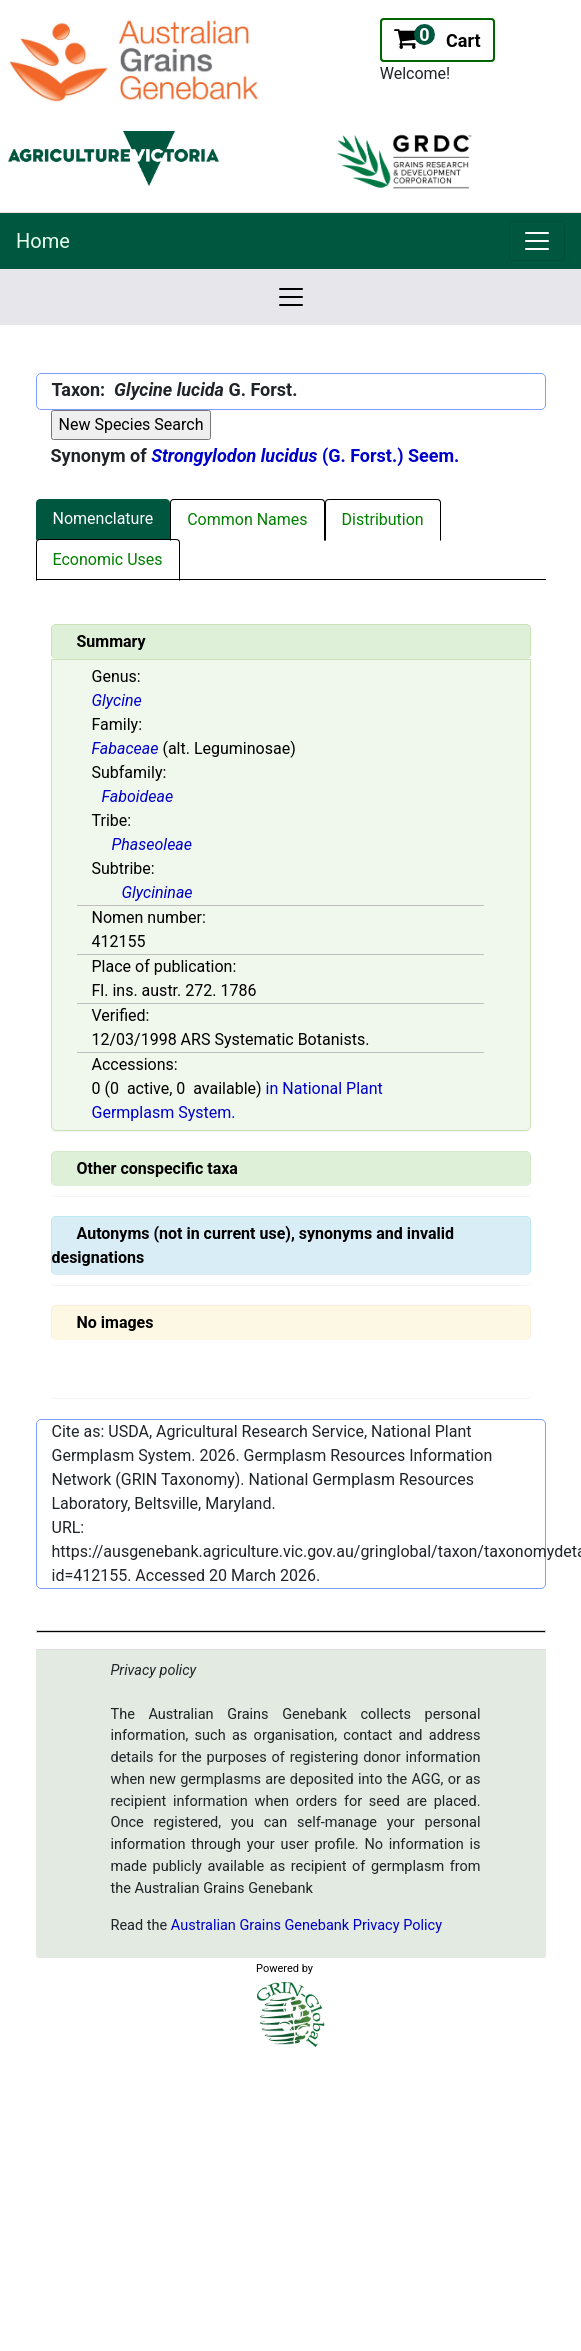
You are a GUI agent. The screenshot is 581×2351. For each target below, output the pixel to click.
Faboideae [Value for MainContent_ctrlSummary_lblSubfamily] (138, 796)
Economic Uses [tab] (108, 559)
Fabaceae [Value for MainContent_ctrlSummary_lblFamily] (125, 748)
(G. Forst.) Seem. (305, 455)
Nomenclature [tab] (103, 518)
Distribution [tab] (383, 519)
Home (43, 241)
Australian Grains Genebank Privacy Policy (306, 1925)
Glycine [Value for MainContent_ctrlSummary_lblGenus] (117, 700)
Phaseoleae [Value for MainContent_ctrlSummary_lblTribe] (152, 844)
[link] (537, 241)
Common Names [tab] (247, 519)
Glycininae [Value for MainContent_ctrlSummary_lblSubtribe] (157, 892)
